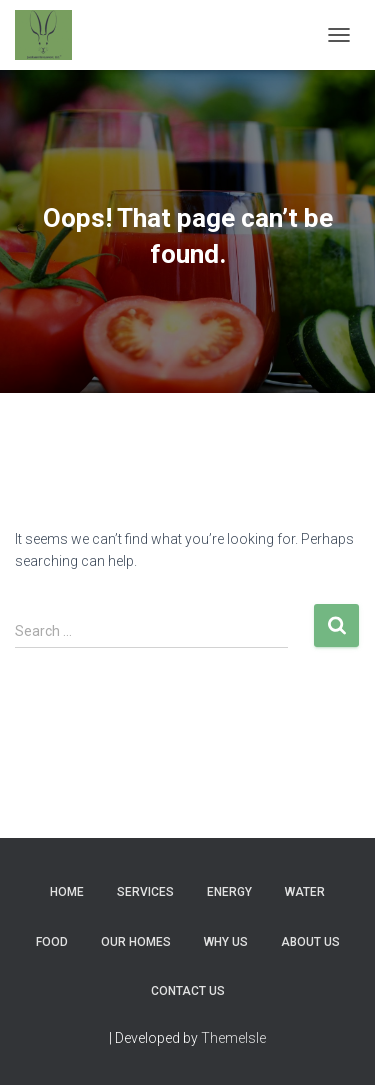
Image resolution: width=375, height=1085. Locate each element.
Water (305, 892)
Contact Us (188, 991)
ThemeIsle (233, 1038)
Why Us (226, 942)
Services (145, 892)
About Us (310, 942)
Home (67, 892)
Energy (229, 892)
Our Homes (136, 942)
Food (52, 942)
